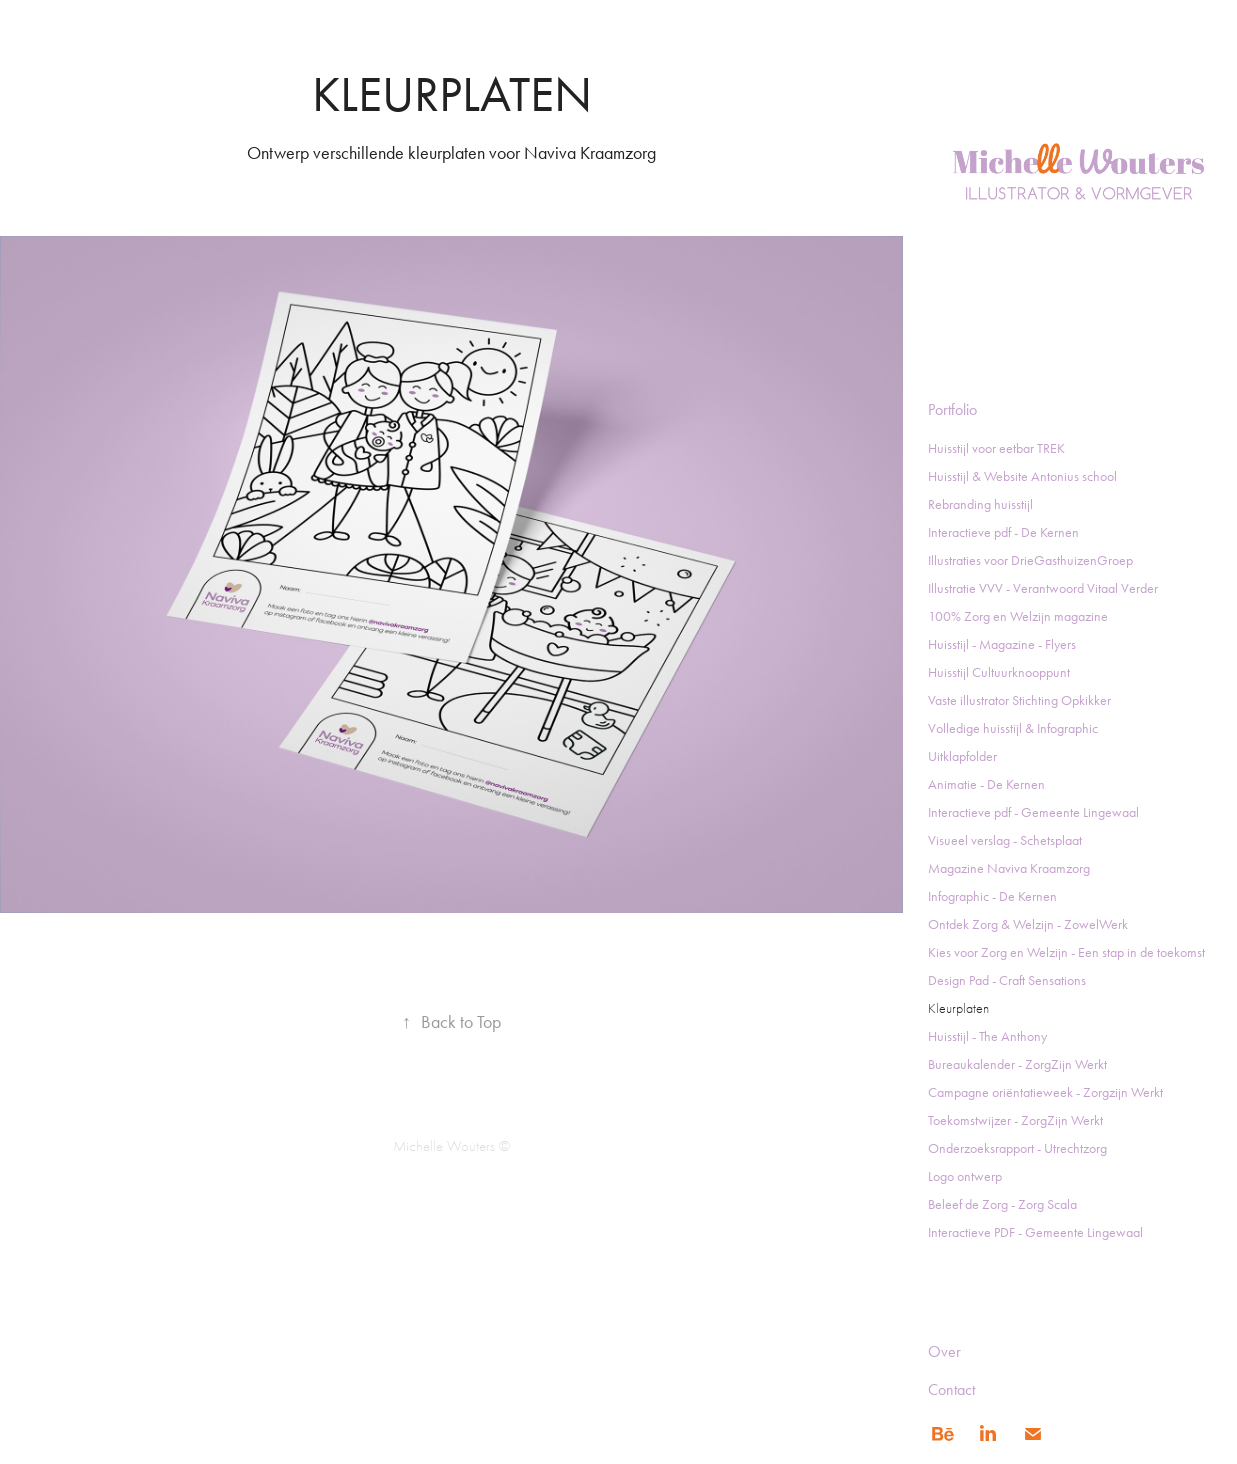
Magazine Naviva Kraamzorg (1009, 868)
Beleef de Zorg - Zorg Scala (1002, 1204)
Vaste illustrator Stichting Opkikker (1019, 700)
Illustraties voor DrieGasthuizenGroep (1030, 560)
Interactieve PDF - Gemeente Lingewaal (1035, 1232)
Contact (951, 1389)
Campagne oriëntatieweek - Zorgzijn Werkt (1045, 1092)
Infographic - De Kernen (992, 896)
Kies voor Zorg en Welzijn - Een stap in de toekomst (1066, 952)
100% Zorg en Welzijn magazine (1018, 616)
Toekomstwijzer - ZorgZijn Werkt (1015, 1120)
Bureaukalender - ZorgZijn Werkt (1017, 1064)
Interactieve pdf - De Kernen (1003, 532)
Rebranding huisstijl (980, 504)
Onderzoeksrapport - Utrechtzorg (1017, 1148)
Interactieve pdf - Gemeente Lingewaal (1033, 812)
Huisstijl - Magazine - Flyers (1002, 644)
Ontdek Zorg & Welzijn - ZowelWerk (1028, 924)
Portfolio (952, 409)
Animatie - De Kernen (986, 784)
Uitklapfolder (962, 756)
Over (944, 1351)
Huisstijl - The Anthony (987, 1036)
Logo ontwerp (965, 1176)
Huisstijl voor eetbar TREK (996, 448)
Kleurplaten (958, 1008)
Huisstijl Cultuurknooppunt (999, 672)
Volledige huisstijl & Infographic (1013, 728)
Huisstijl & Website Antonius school (1022, 476)
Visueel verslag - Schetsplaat (1005, 840)
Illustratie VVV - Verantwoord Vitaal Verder (1043, 588)
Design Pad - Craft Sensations (1007, 980)
